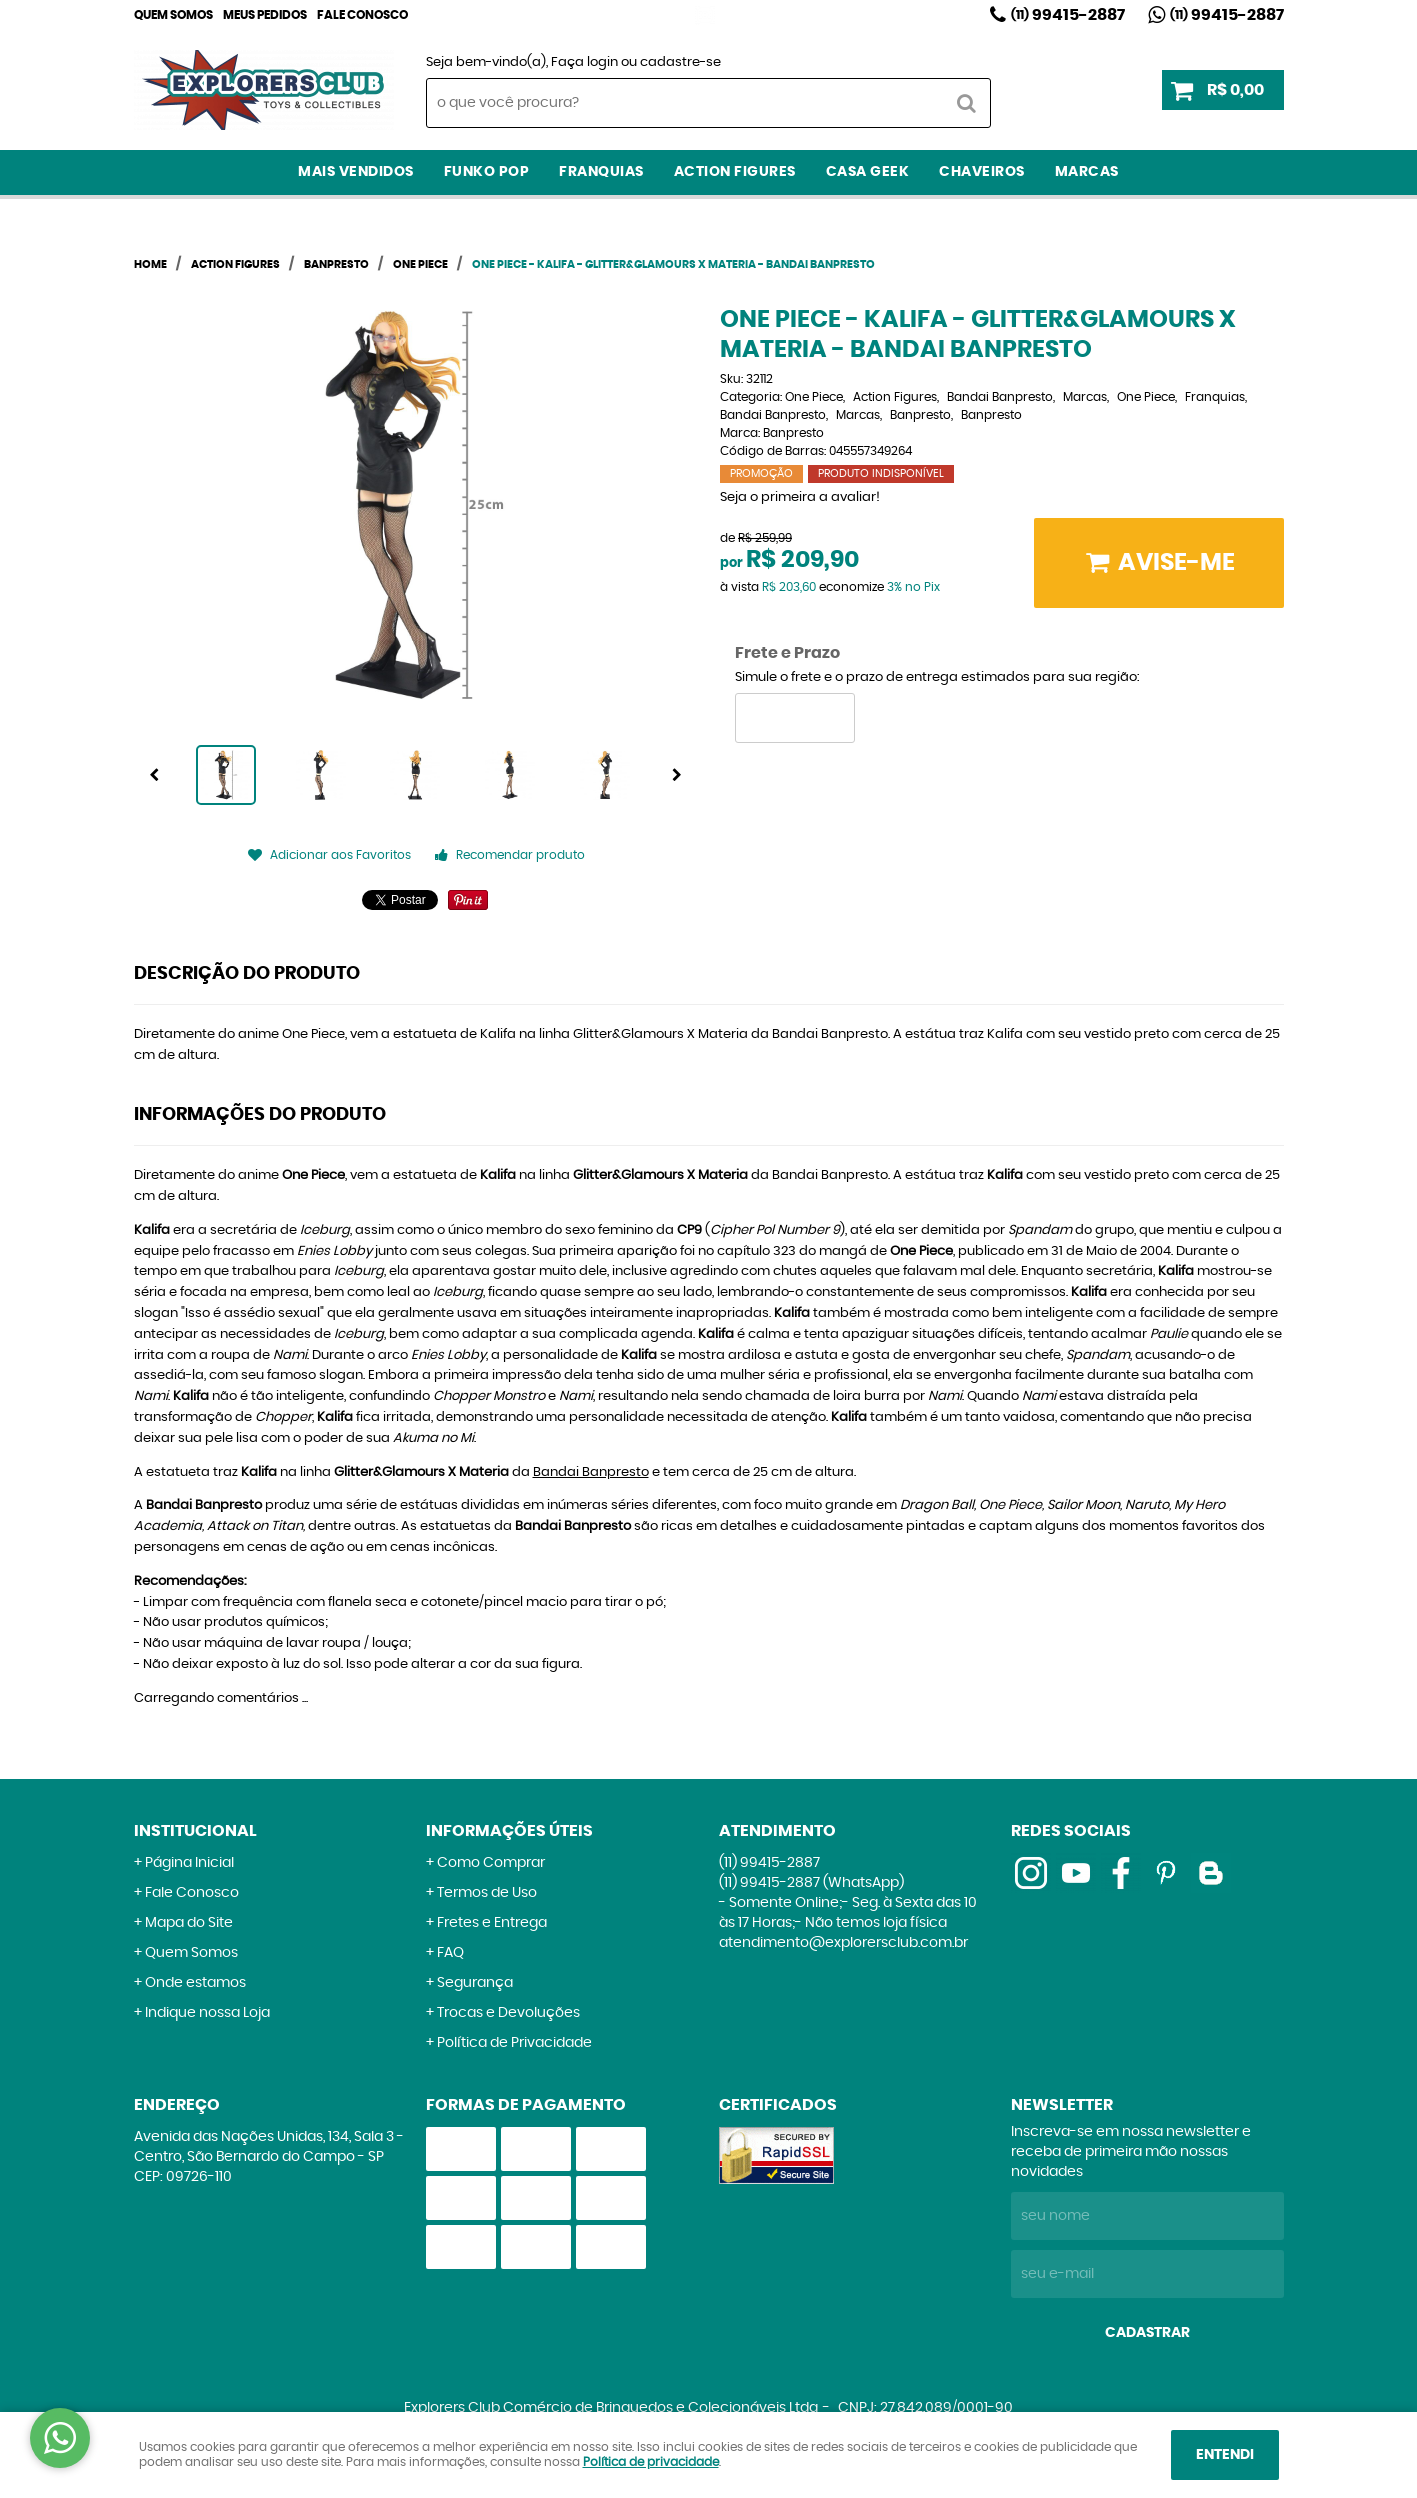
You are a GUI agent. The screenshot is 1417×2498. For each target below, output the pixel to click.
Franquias (601, 172)
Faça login (584, 62)
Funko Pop (487, 172)
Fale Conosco (362, 15)
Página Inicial (189, 1863)
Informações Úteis (509, 1831)
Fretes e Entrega (492, 1923)
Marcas (1087, 172)
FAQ (450, 1953)
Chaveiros (982, 172)
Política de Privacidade (514, 2043)
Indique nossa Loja (207, 2013)
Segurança (475, 1983)
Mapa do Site (189, 1923)
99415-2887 (1068, 15)
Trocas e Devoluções (508, 2013)
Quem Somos (173, 15)
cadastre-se (680, 62)
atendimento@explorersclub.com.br (843, 1943)
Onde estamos (195, 1983)
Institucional (195, 1831)
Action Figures (735, 172)
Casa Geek (868, 172)
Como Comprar (491, 1863)
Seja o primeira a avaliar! (800, 497)
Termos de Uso (487, 1893)
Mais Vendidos (356, 172)
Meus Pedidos (265, 15)
